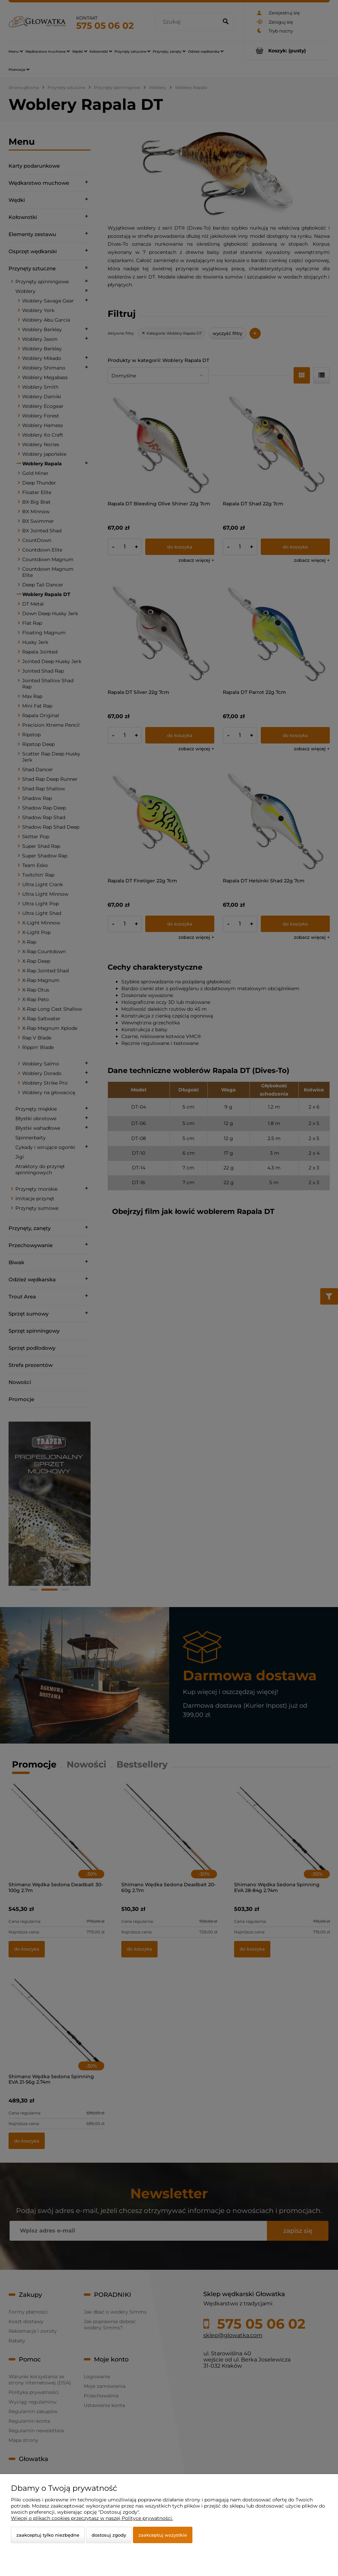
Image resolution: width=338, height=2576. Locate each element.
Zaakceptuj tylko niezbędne (47, 2535)
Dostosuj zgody (109, 2535)
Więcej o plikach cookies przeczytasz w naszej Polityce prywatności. (92, 2518)
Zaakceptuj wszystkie (162, 2535)
